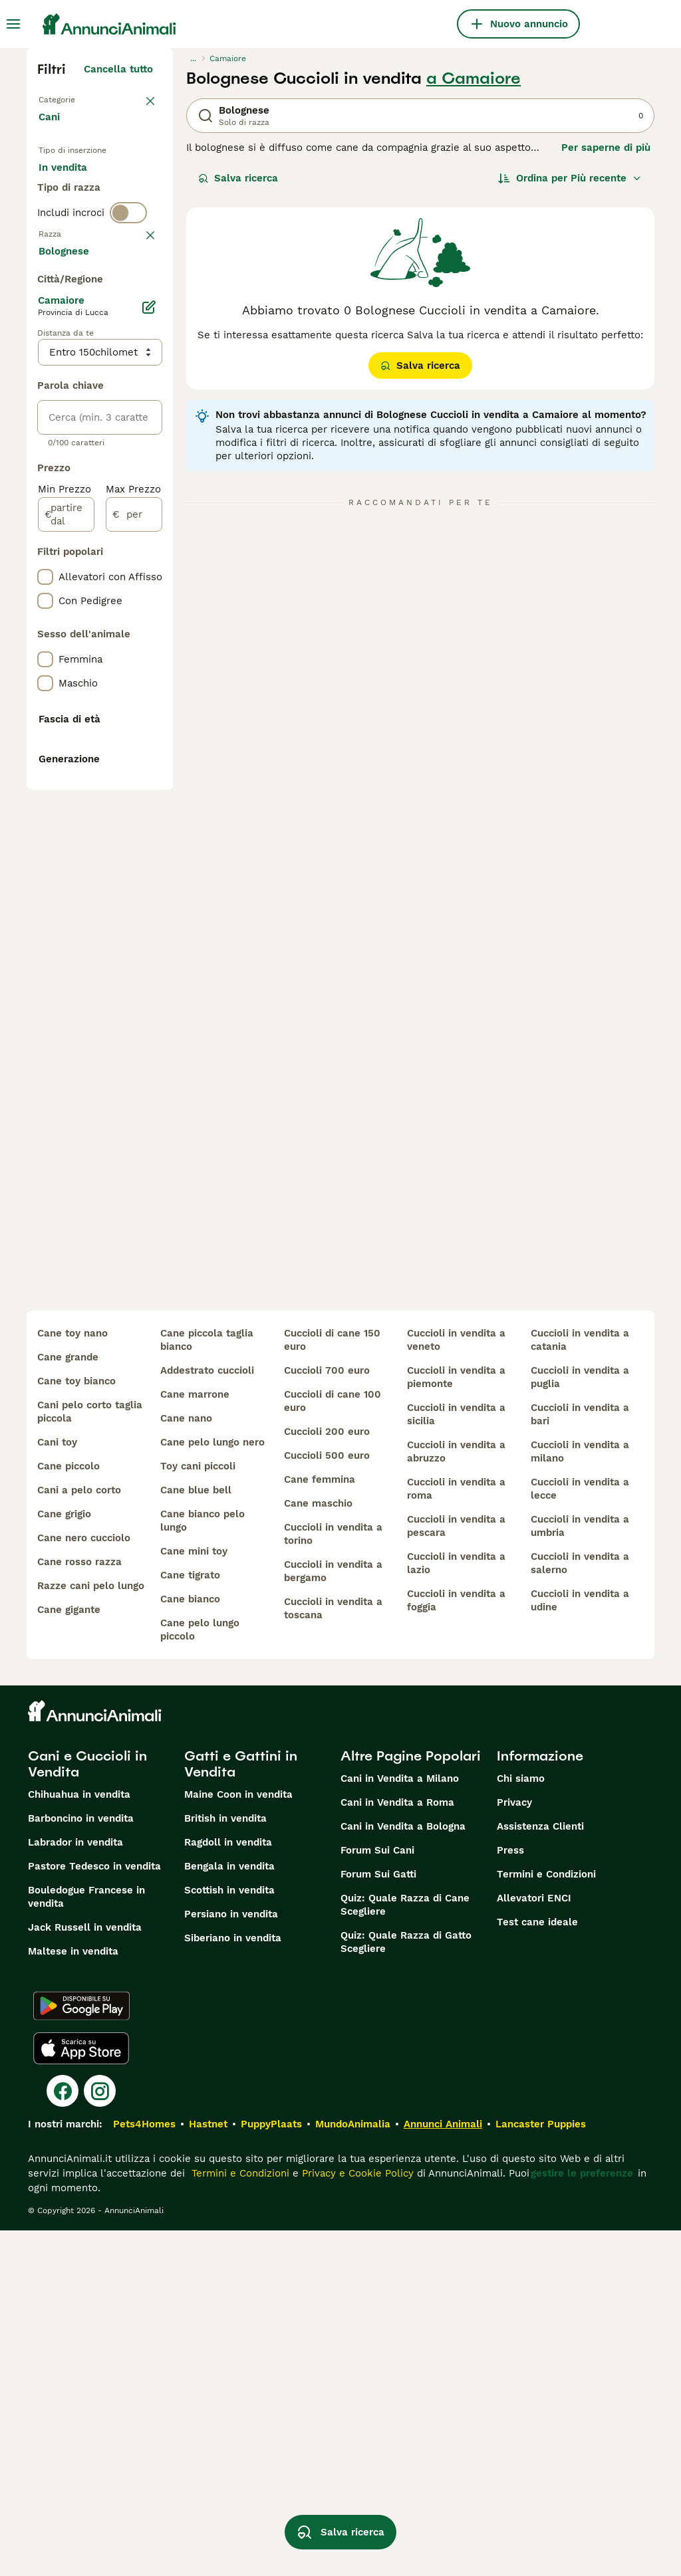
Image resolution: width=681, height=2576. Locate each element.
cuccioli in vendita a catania (580, 1685)
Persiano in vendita (231, 2260)
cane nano (186, 1764)
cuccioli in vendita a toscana (333, 1954)
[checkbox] (45, 394)
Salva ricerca (238, 178)
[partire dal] (66, 902)
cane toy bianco (76, 1727)
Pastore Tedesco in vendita (94, 2212)
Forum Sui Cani (377, 2196)
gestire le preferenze (582, 2519)
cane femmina (319, 1825)
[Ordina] (569, 178)
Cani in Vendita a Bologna (403, 2172)
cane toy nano (72, 1679)
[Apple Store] (81, 2394)
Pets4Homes (144, 2470)
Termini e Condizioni (546, 2220)
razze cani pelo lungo (90, 1931)
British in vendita (225, 2164)
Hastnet (208, 2470)
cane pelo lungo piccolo (199, 1975)
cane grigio (64, 1860)
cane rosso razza (79, 1907)
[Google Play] (81, 2351)
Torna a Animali (77, 98)
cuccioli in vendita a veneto (456, 1685)
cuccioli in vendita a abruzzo (456, 1797)
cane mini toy (193, 1897)
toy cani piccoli (197, 1812)
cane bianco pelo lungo (202, 1866)
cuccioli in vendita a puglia (580, 1722)
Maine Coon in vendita (238, 2140)
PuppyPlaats (271, 2470)
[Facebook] (62, 2436)
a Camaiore (473, 78)
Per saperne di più (605, 148)
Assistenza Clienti (540, 2172)
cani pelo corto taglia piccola (89, 1757)
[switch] (128, 297)
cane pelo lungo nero (212, 1788)
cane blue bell (195, 1836)
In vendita (73, 183)
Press (510, 2196)
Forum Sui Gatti (378, 2220)
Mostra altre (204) (118, 637)
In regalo (70, 215)
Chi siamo (521, 2124)
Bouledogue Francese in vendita (86, 2242)
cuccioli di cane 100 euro (332, 1746)
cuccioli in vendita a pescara (456, 1871)
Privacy (514, 2148)
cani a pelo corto (79, 1836)
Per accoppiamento (96, 247)
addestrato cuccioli (207, 1716)
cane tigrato (190, 1921)
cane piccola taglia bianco (206, 1685)
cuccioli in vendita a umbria (580, 1871)
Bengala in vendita (229, 2212)
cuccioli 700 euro (327, 1716)
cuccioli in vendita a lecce (580, 1834)
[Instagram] (100, 2436)
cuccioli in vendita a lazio (456, 1908)
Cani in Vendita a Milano (399, 2124)
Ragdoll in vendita (228, 2188)
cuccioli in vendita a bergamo (333, 1916)
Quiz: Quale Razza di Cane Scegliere (405, 2250)
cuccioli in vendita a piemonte (456, 1722)
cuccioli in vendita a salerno (580, 1908)
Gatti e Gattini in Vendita (240, 2109)
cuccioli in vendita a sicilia (456, 1759)
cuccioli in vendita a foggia (456, 1946)
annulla (134, 326)
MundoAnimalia (352, 2470)
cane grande (67, 1703)
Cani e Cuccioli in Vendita (87, 2109)
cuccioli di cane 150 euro (332, 1685)
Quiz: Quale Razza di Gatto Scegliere (406, 2287)
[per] (134, 902)
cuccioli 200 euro (327, 1777)
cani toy (57, 1788)
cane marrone (194, 1740)
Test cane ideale (537, 2268)
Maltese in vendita (73, 2297)
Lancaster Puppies (540, 2470)
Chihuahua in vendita (79, 2140)
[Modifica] (149, 695)
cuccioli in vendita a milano (580, 1797)
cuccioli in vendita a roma (456, 1834)
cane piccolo (68, 1812)
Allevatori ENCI (534, 2244)
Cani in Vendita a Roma (397, 2148)
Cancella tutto (118, 69)
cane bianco (190, 1945)
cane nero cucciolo (83, 1883)
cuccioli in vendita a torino (333, 1879)
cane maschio (318, 1849)
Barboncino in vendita (81, 2164)
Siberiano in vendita (232, 2284)
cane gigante (68, 1955)
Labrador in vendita (75, 2188)
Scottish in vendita (229, 2236)
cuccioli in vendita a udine (580, 1946)
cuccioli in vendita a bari (580, 1759)
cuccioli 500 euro (327, 1801)
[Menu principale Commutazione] (13, 24)
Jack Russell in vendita (85, 2273)
